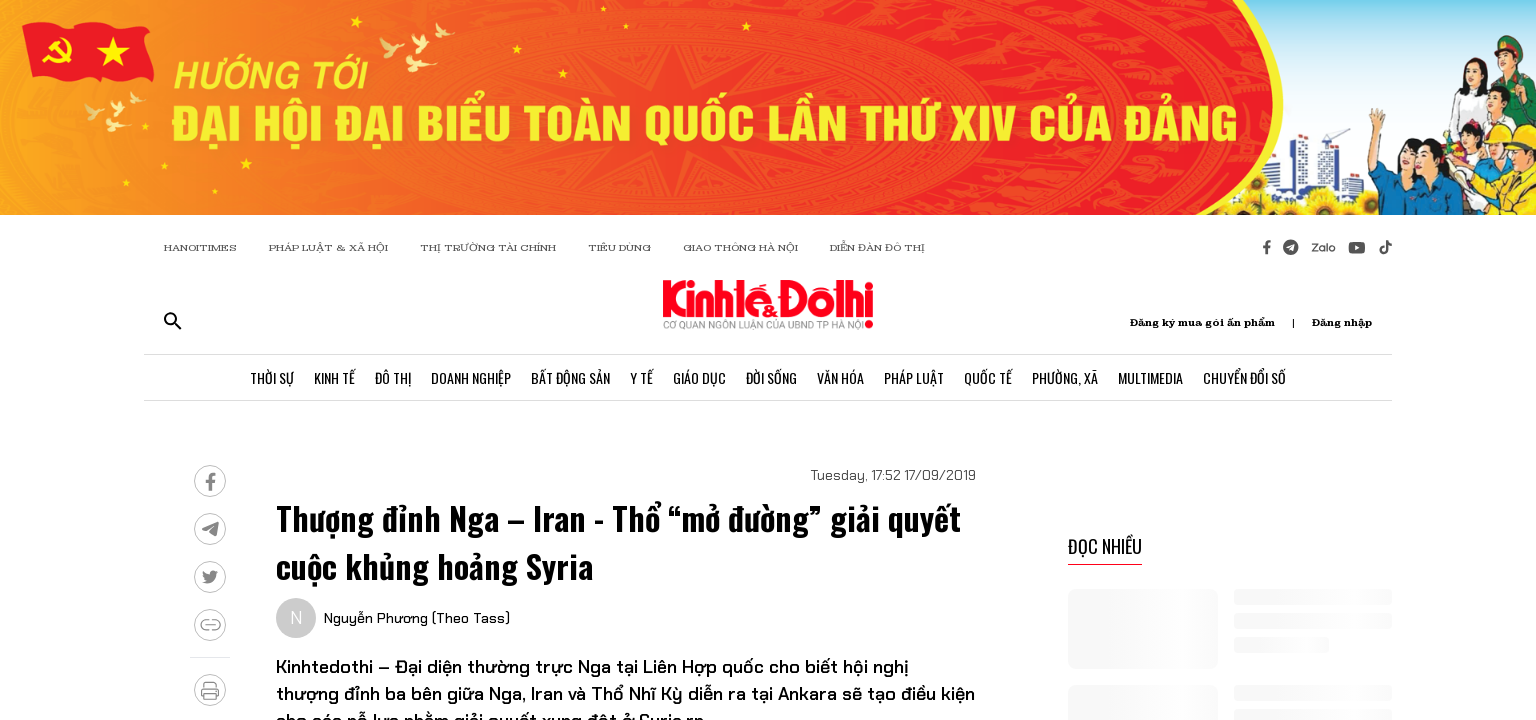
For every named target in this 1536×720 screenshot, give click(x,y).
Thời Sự (272, 377)
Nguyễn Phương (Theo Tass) (417, 618)
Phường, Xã (1065, 377)
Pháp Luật (914, 377)
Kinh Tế (334, 377)
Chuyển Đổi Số (1244, 377)
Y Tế (641, 377)
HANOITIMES (200, 247)
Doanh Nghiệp (471, 377)
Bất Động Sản (570, 377)
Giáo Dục (699, 377)
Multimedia (1150, 377)
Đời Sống (771, 377)
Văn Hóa (840, 377)
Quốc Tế (988, 377)
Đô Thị (393, 377)
